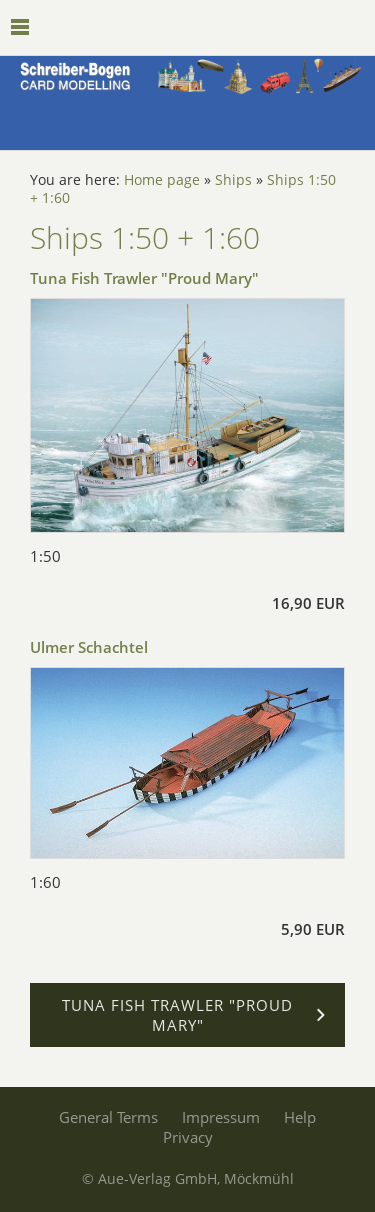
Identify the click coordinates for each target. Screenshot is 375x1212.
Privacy (188, 1137)
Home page (162, 180)
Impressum (221, 1117)
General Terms (108, 1117)
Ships (233, 180)
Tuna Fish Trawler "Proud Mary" (144, 278)
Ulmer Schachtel (89, 647)
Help (300, 1117)
